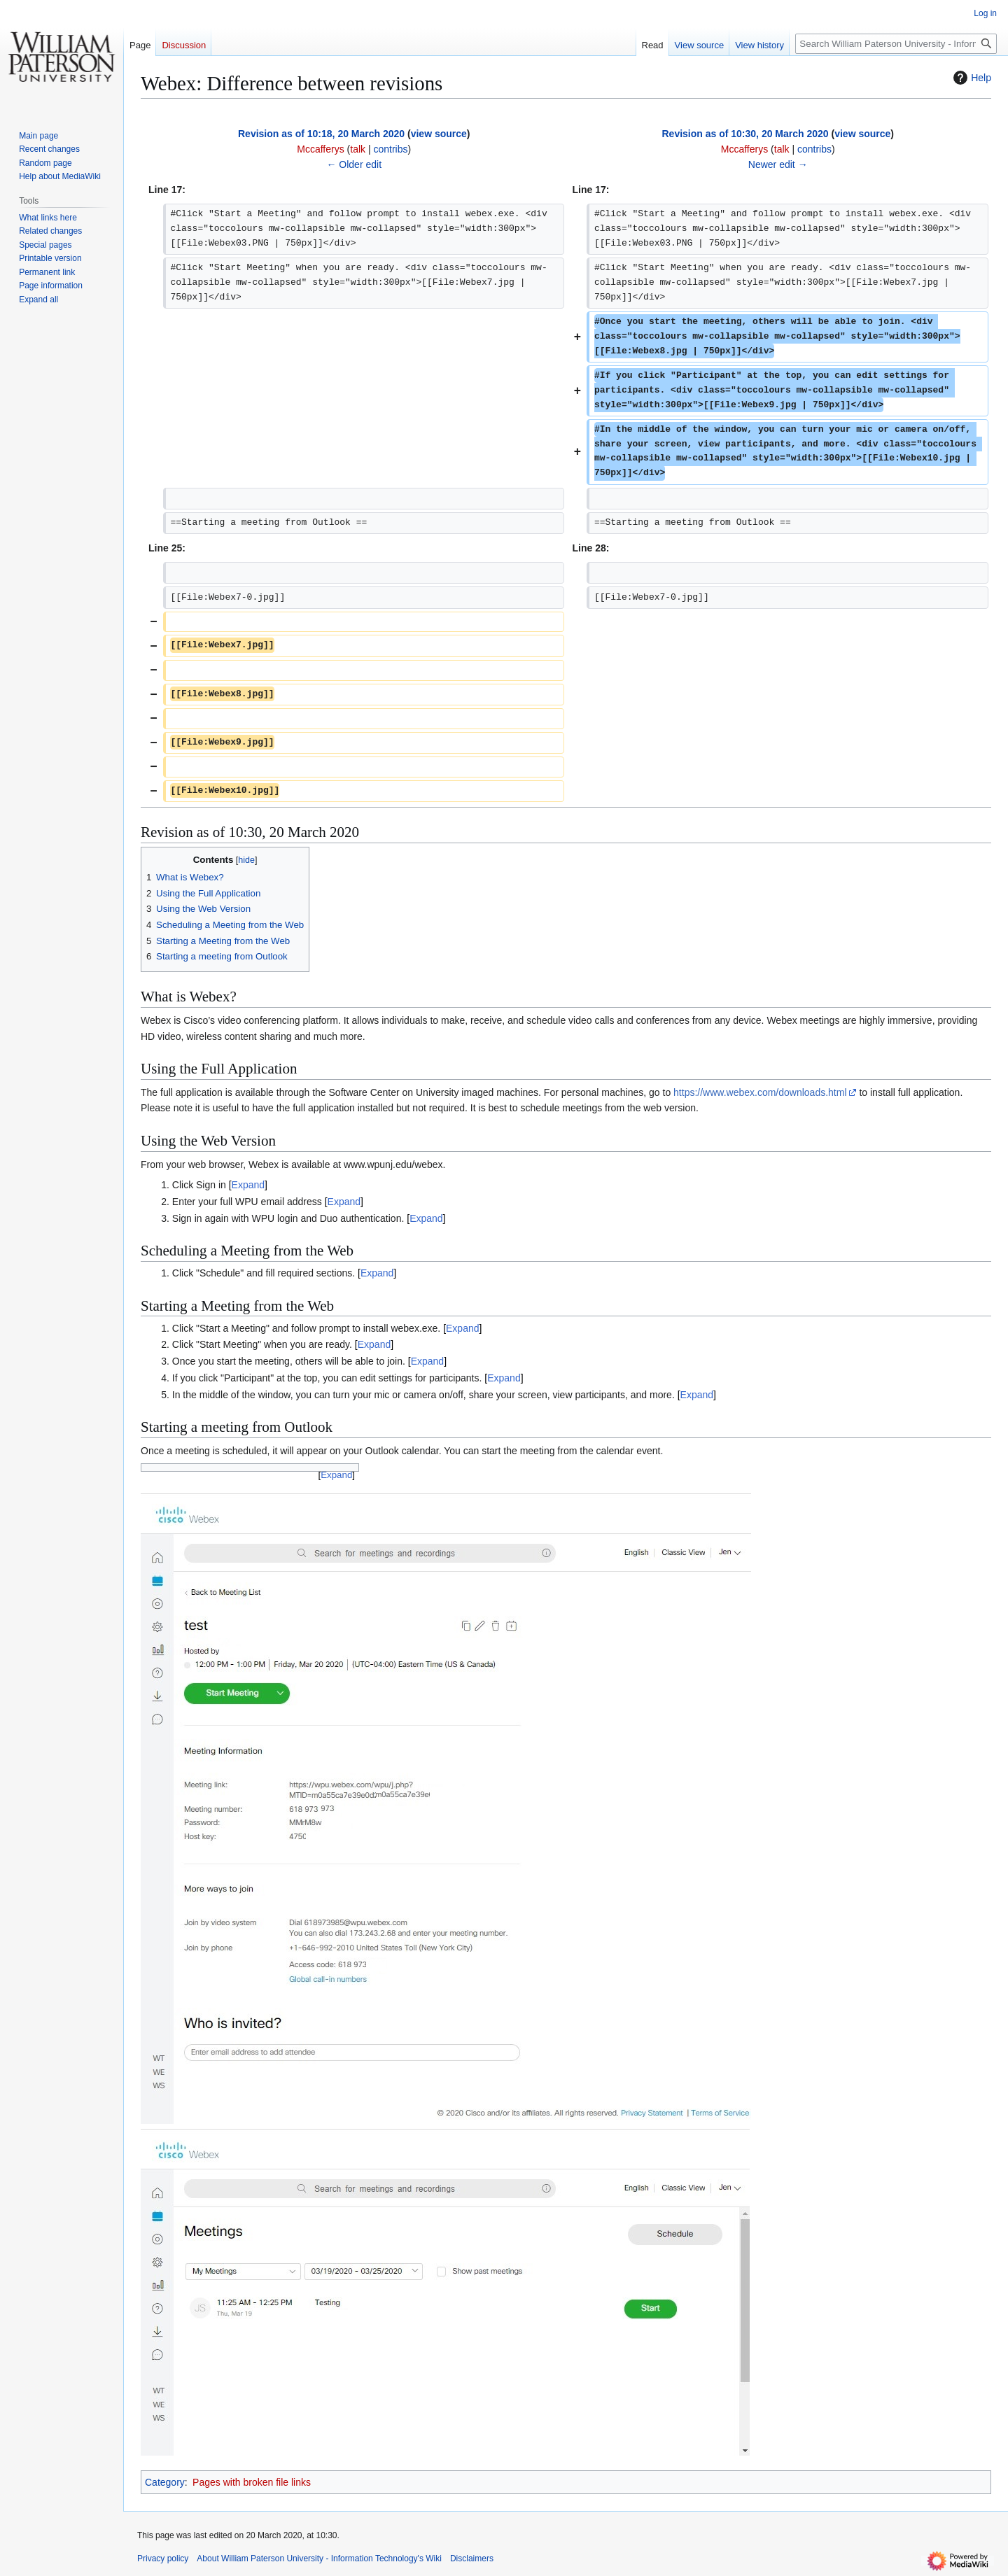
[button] (38, 299)
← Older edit (354, 164)
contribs (391, 149)
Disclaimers (471, 2558)
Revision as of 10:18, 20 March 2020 (321, 133)
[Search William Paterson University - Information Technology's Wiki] (896, 44)
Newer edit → (778, 164)
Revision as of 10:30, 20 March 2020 (745, 133)
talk (357, 149)
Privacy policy (162, 2558)
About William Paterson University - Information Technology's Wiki (319, 2558)
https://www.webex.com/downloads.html (759, 1092)
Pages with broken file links (251, 2482)
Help (970, 78)
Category (165, 2482)
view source (439, 133)
